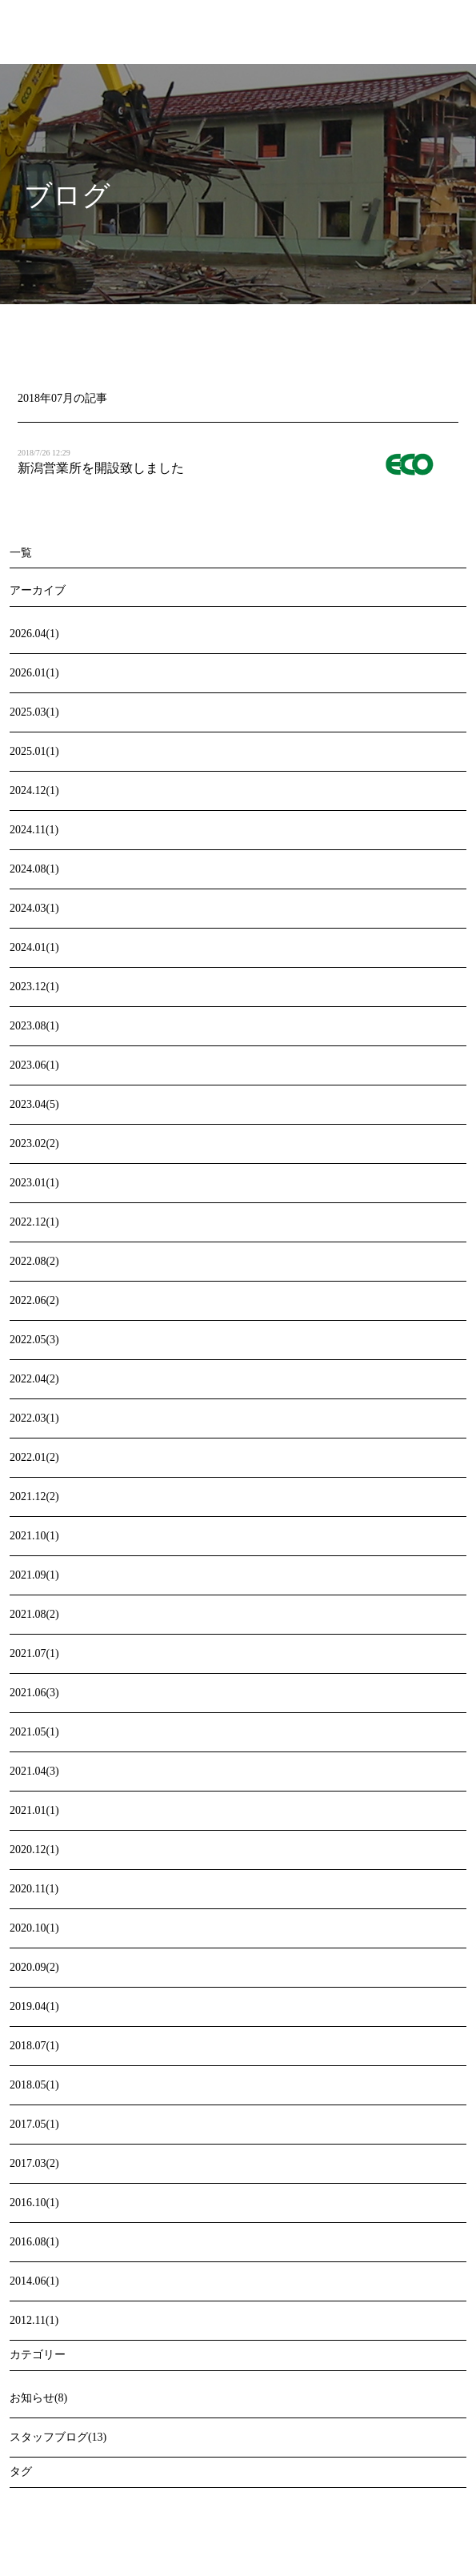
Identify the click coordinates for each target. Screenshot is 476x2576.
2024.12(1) (34, 790)
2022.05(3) (34, 1340)
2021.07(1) (34, 1653)
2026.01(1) (34, 673)
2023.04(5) (34, 1104)
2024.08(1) (34, 869)
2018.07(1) (34, 2046)
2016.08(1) (34, 2242)
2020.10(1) (34, 1928)
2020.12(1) (34, 1850)
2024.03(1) (34, 908)
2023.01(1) (34, 1183)
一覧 (21, 553)
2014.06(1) (34, 2281)
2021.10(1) (34, 1536)
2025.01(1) (34, 751)
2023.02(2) (34, 1144)
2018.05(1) (34, 2085)
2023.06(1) (34, 1065)
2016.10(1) (34, 2203)
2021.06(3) (34, 1693)
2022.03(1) (34, 1418)
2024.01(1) (34, 947)
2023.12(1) (34, 987)
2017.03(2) (34, 2163)
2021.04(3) (34, 1771)
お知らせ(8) (38, 2398)
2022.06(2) (34, 1300)
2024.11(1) (34, 830)
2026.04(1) (34, 634)
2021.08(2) (34, 1614)
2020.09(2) (34, 1967)
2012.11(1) (34, 2320)
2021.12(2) (34, 1497)
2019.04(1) (34, 2006)
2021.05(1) (34, 1732)
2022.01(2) (34, 1457)
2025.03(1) (34, 712)
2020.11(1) (34, 1889)
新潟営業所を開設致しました (101, 468)
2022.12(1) (34, 1222)
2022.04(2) (34, 1379)
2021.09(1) (34, 1575)
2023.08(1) (34, 1026)
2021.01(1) (34, 1810)
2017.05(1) (34, 2124)
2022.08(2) (34, 1261)
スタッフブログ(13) (58, 2437)
